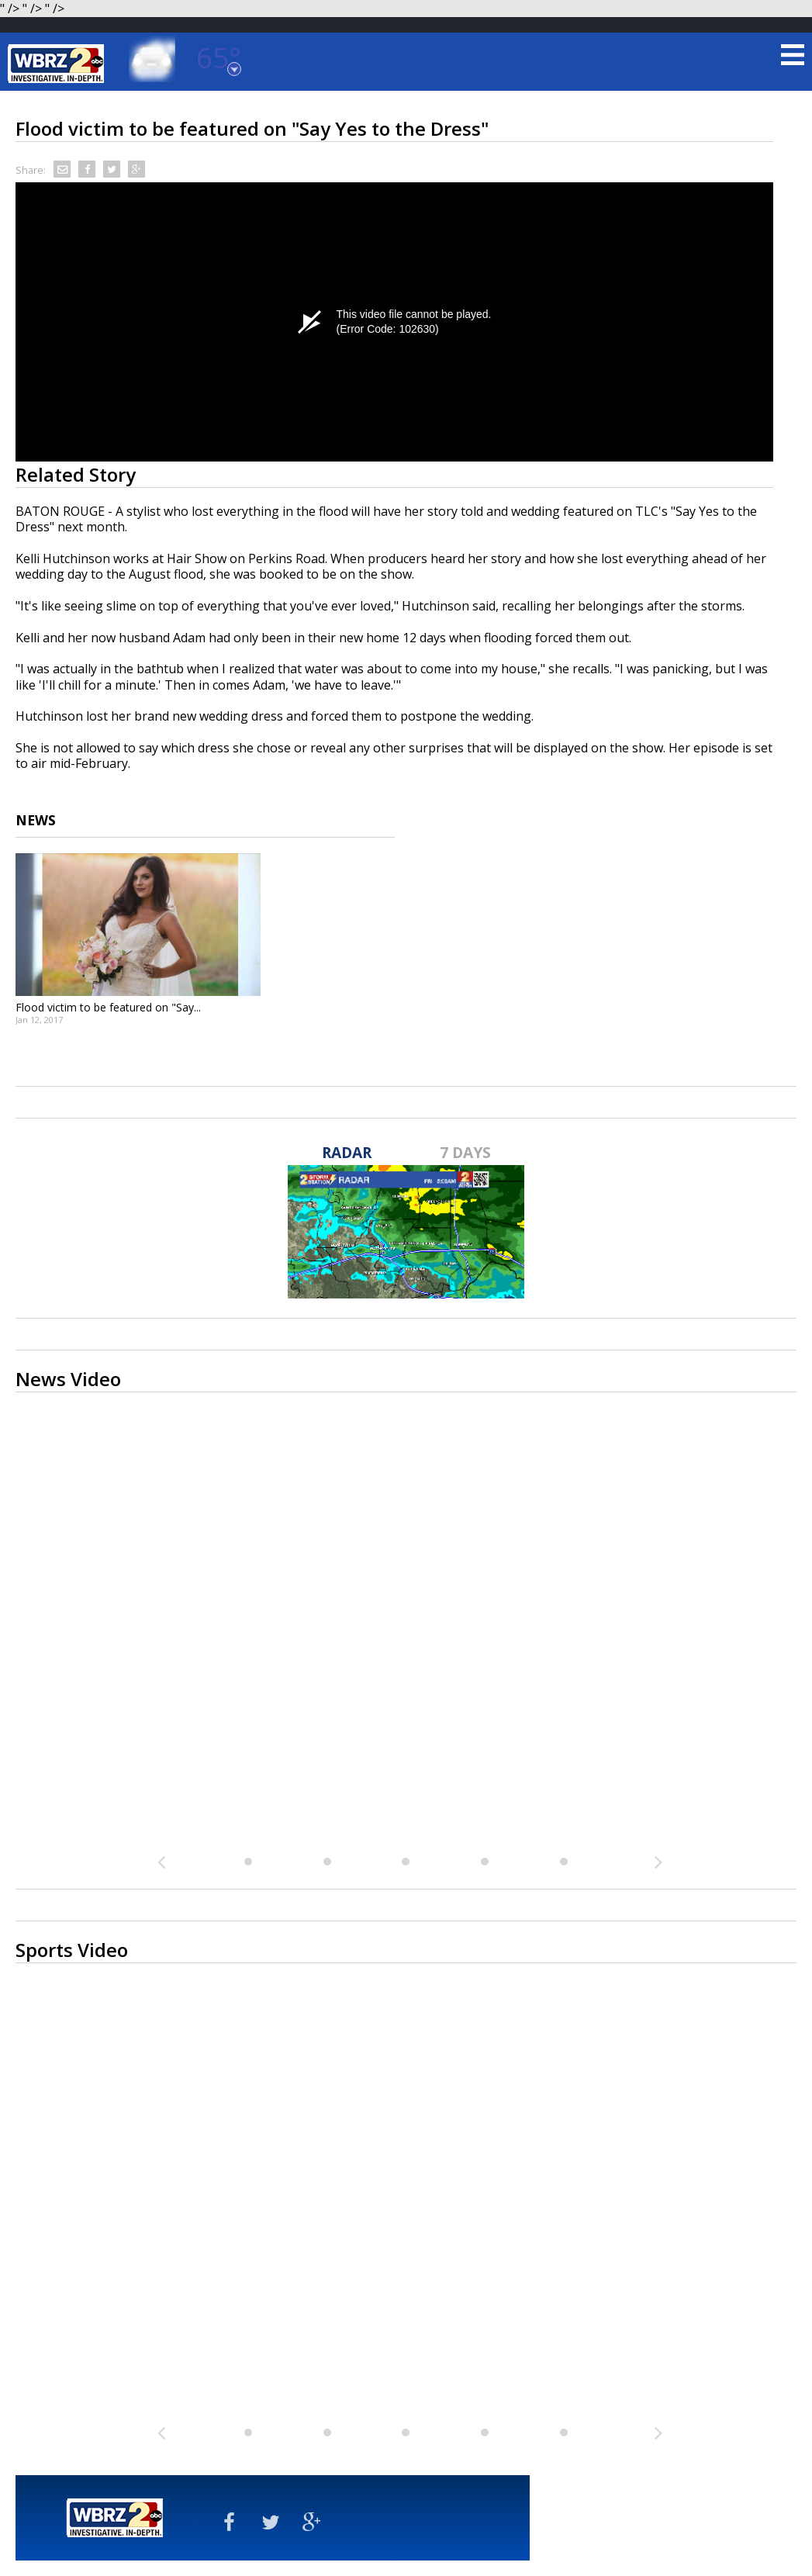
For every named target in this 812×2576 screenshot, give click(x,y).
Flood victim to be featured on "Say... (108, 1007)
